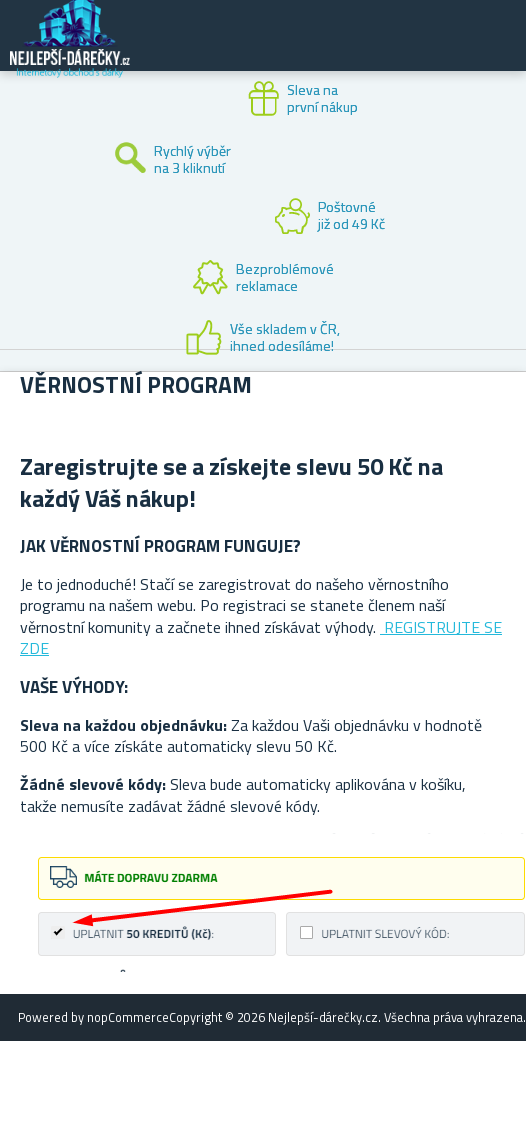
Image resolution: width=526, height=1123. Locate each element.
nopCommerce (128, 1017)
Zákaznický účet (388, 52)
